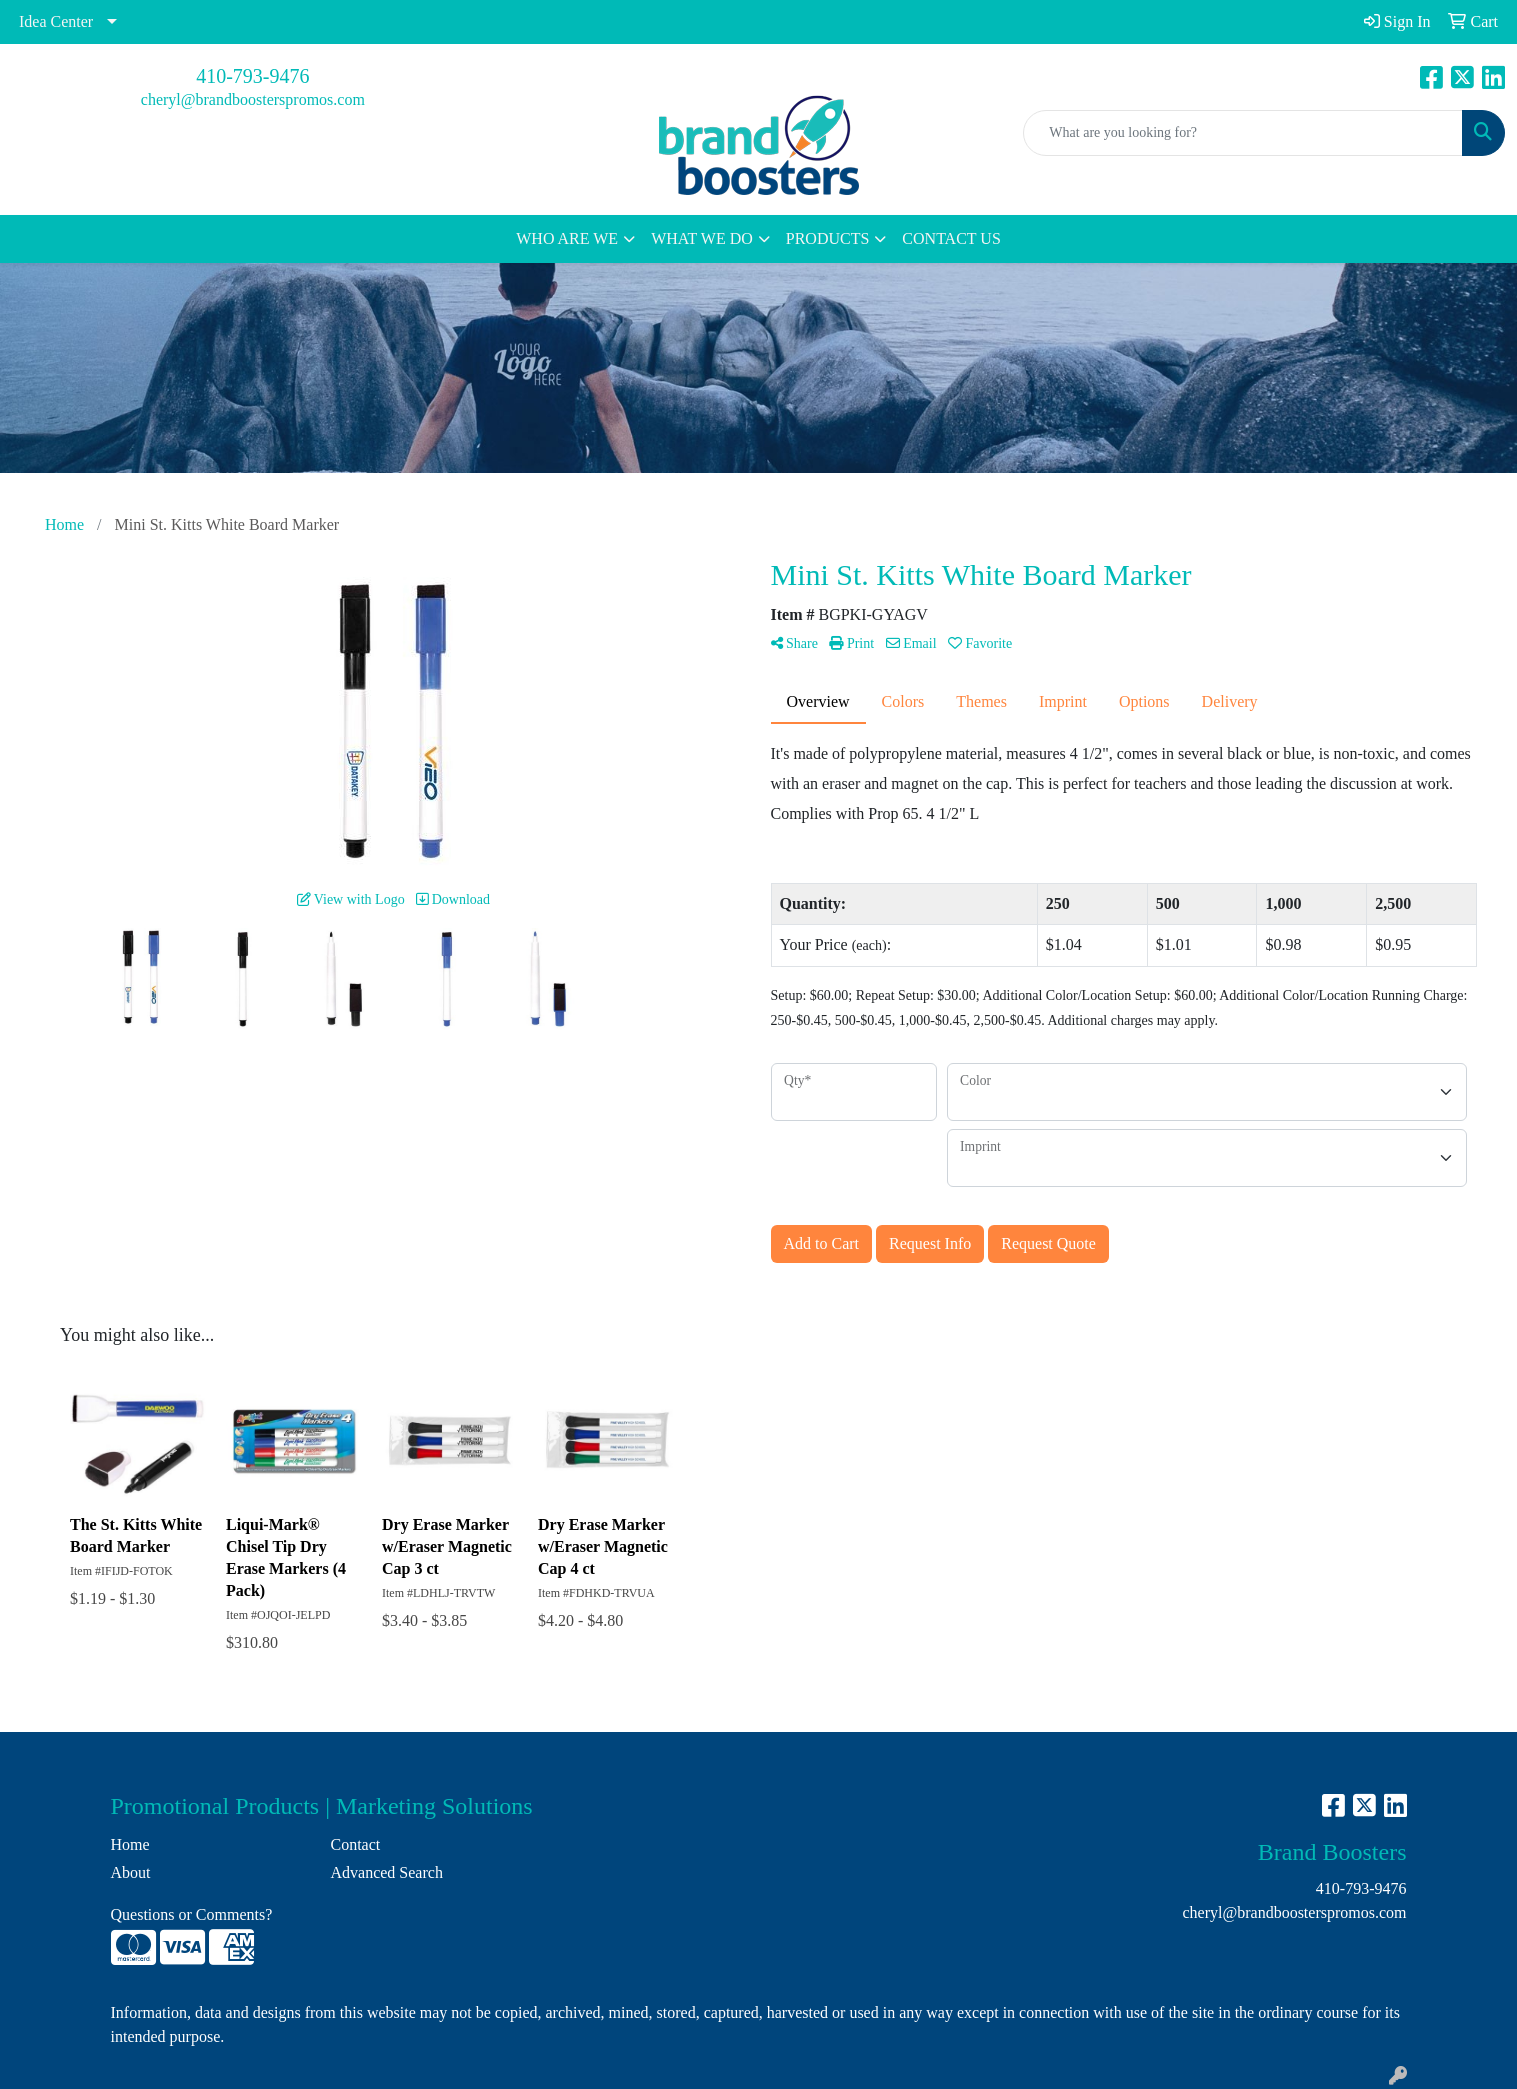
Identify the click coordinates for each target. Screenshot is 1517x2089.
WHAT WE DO (702, 238)
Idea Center (56, 21)
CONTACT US (951, 238)
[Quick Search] (1243, 133)
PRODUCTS (828, 238)
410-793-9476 (252, 76)
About (131, 1872)
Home (130, 1844)
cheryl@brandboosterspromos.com (253, 99)
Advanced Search (387, 1872)
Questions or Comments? (192, 1914)
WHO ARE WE (567, 238)
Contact (356, 1844)
